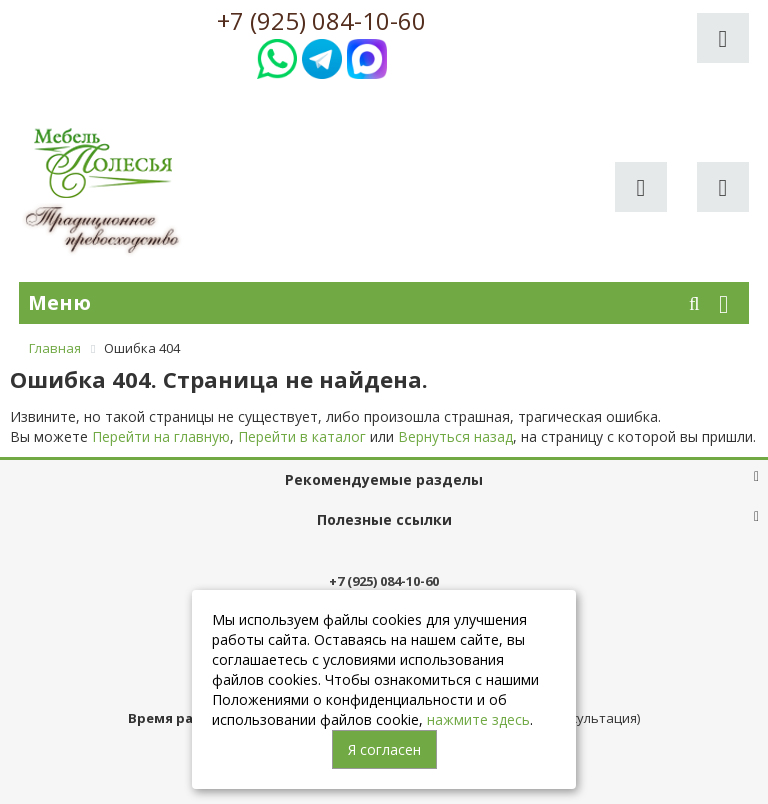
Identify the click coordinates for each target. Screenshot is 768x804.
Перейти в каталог (302, 436)
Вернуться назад (455, 436)
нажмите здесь (478, 719)
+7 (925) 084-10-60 (321, 21)
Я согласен (384, 749)
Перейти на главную (161, 436)
